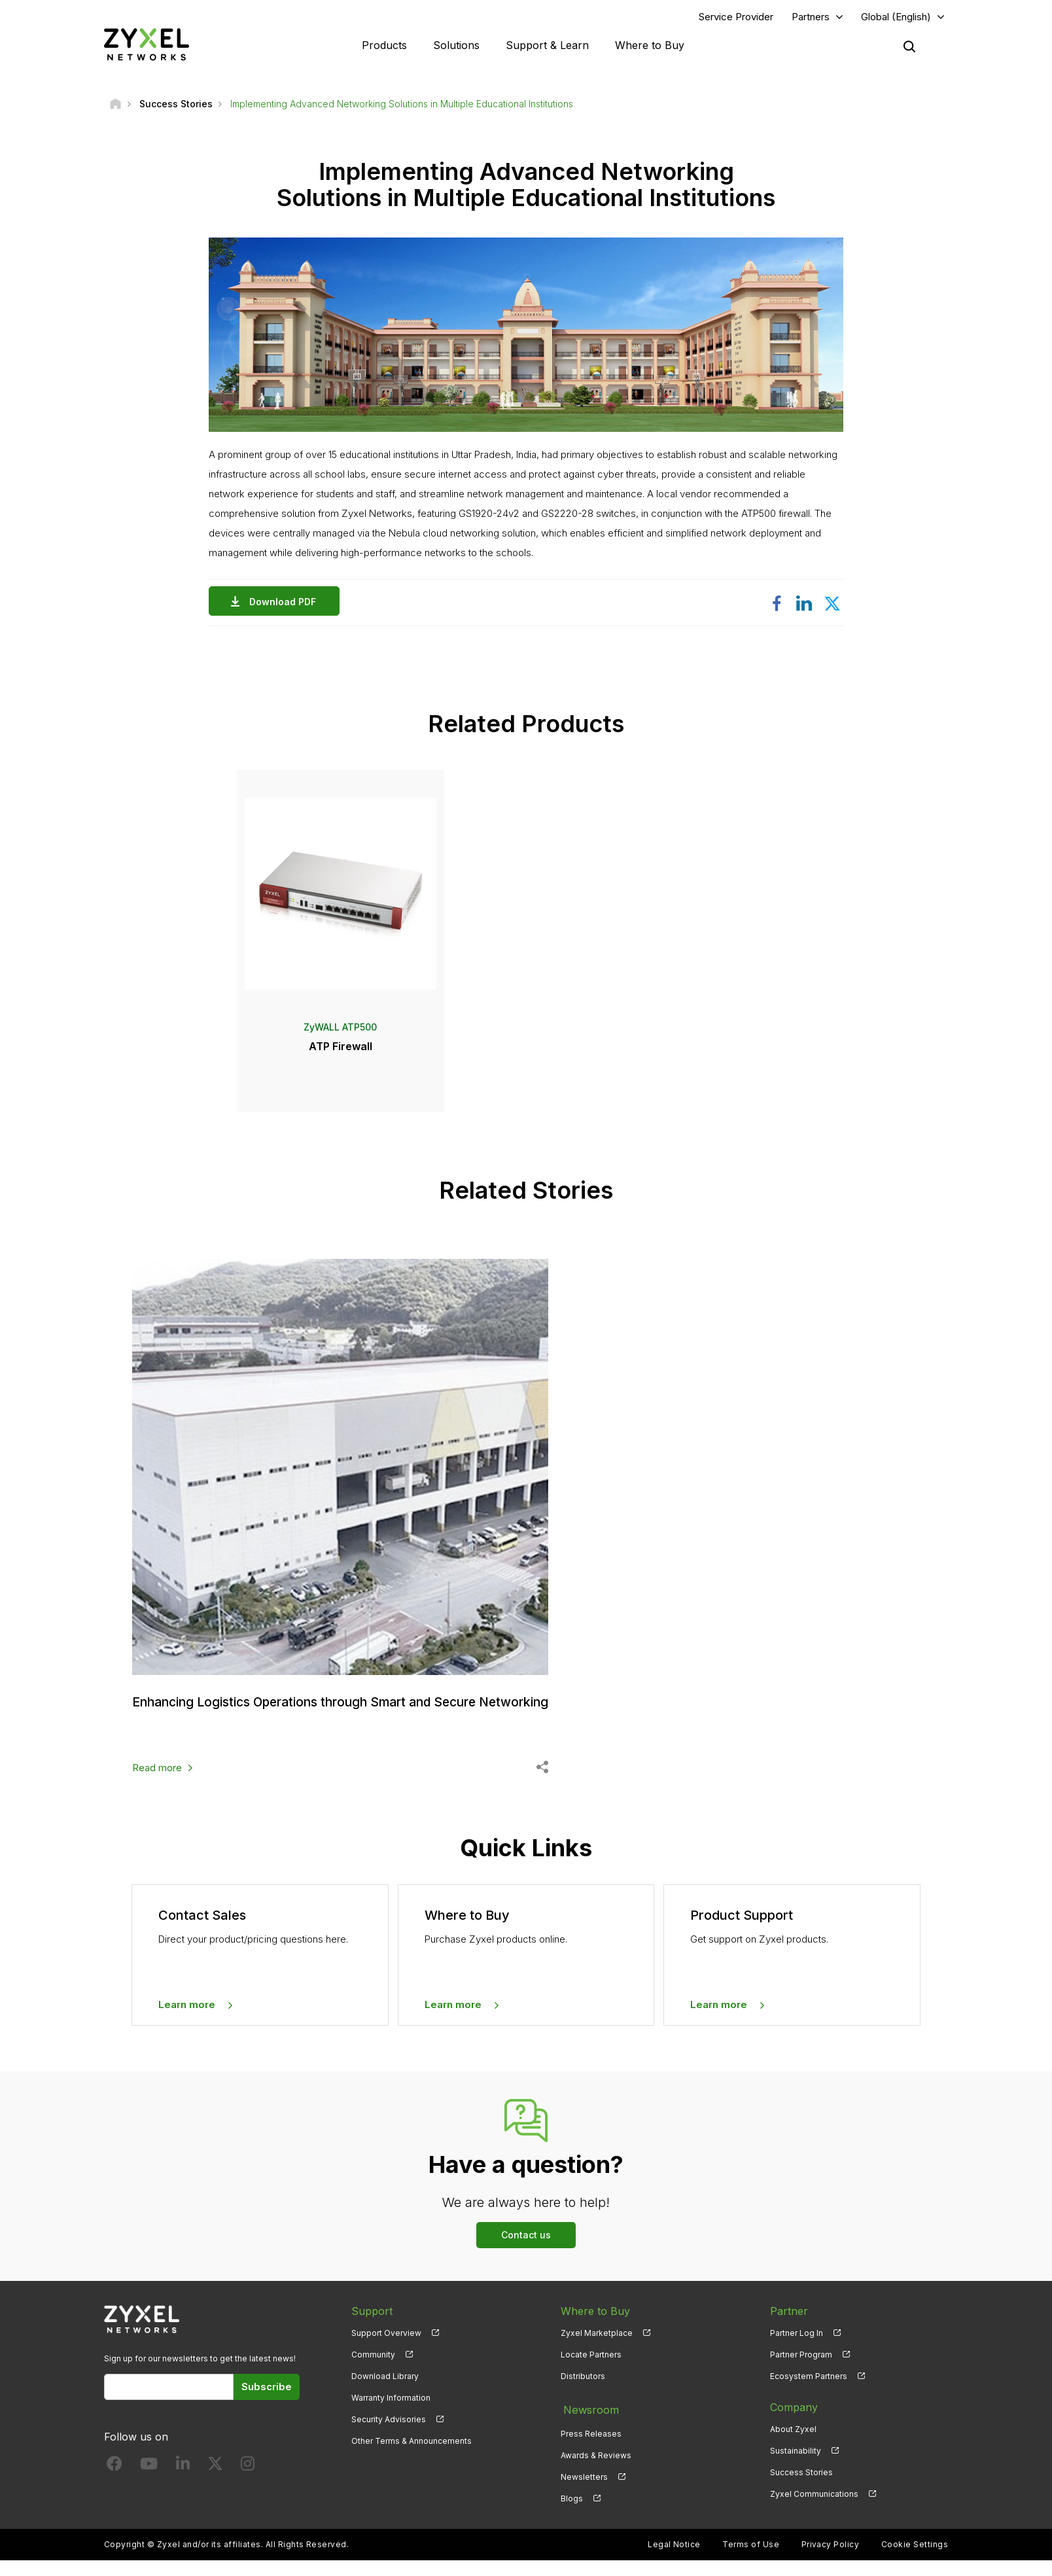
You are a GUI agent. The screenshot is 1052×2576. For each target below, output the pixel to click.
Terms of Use (750, 2560)
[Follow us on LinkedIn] (183, 2487)
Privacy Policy (830, 2560)
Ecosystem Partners (808, 2396)
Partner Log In (796, 2352)
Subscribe (266, 2406)
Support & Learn (547, 45)
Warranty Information (390, 2418)
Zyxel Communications (814, 2514)
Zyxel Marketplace (597, 2352)
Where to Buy (649, 45)
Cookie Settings (914, 2560)
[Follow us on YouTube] (149, 2487)
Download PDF (286, 603)
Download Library (385, 2396)
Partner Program (801, 2374)
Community (373, 2374)
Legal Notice (674, 2560)
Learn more (186, 2025)
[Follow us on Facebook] (114, 2487)
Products (384, 45)
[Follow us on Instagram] (247, 2487)
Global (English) (896, 17)
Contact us (526, 2254)
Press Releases (591, 2449)
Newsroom (588, 2427)
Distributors (583, 2396)
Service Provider (736, 17)
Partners (811, 17)
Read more (157, 1787)
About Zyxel (793, 2449)
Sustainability (795, 2471)
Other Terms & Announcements (411, 2461)
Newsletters (584, 2492)
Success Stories (801, 2492)
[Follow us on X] (215, 2487)
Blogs (572, 2514)
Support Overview (386, 2352)
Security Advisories (388, 2439)
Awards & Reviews (596, 2471)
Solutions (456, 45)
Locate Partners (591, 2374)
